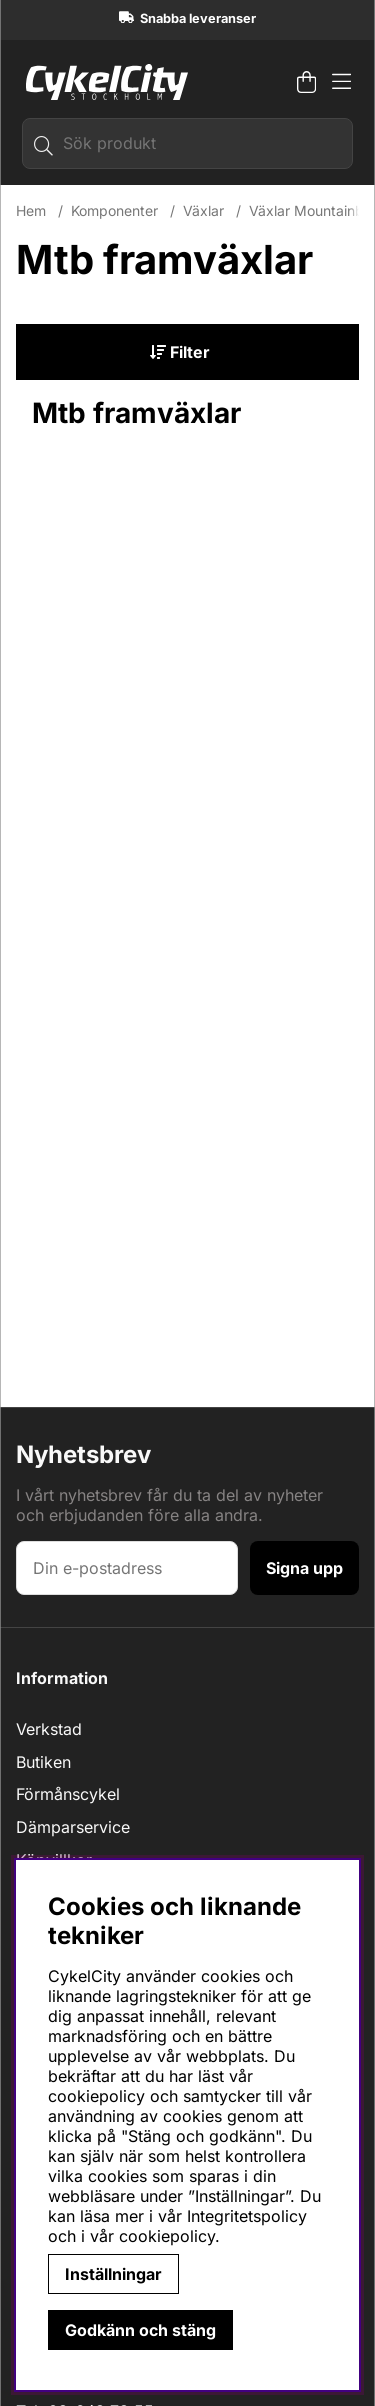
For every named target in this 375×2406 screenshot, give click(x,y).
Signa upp (304, 1568)
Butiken (43, 1762)
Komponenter (114, 210)
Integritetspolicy (247, 2216)
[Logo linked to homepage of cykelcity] (102, 82)
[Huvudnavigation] (341, 82)
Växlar (203, 210)
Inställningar (113, 2274)
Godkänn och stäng (140, 2330)
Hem (31, 210)
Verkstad (49, 1729)
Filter (180, 352)
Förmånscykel (68, 1794)
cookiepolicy (167, 2236)
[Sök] (187, 143)
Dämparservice (73, 1827)
